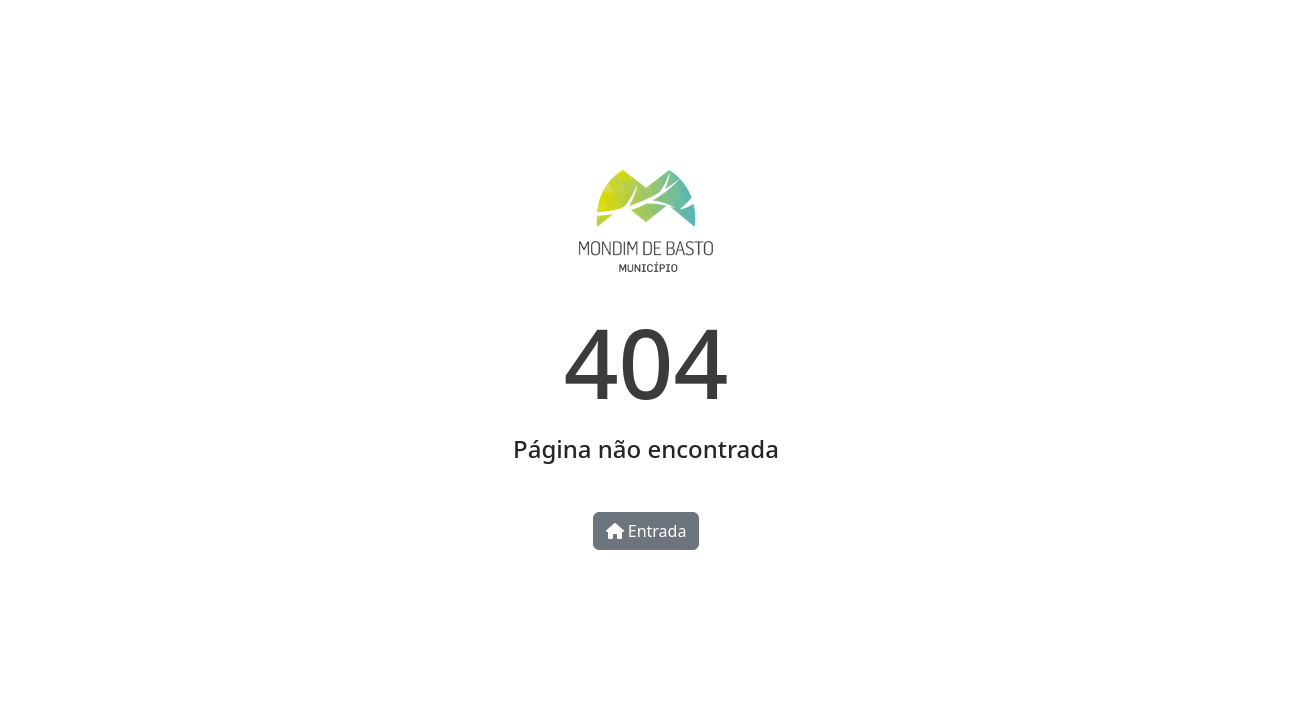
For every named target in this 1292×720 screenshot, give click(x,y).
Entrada (646, 531)
